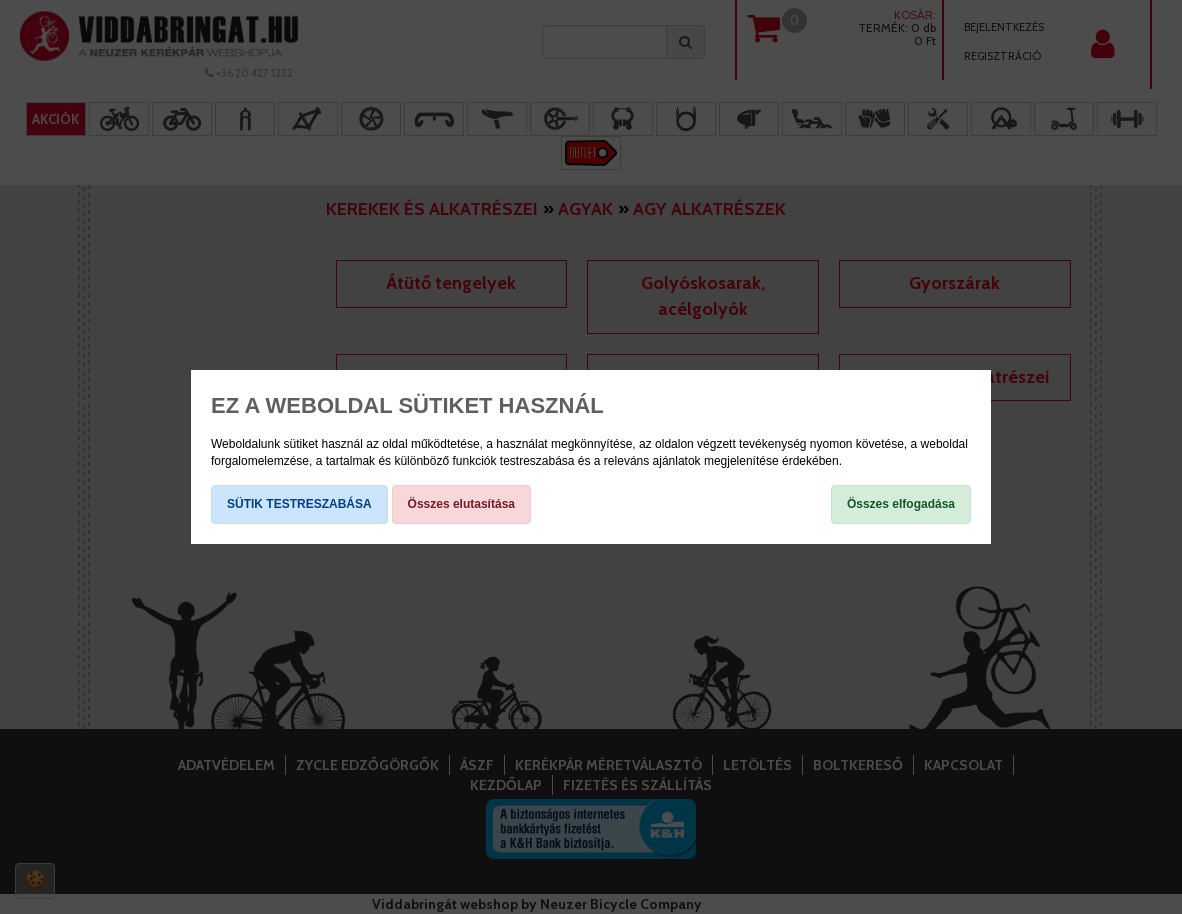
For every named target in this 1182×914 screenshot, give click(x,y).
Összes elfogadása (901, 504)
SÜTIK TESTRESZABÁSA (299, 504)
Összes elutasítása (461, 504)
